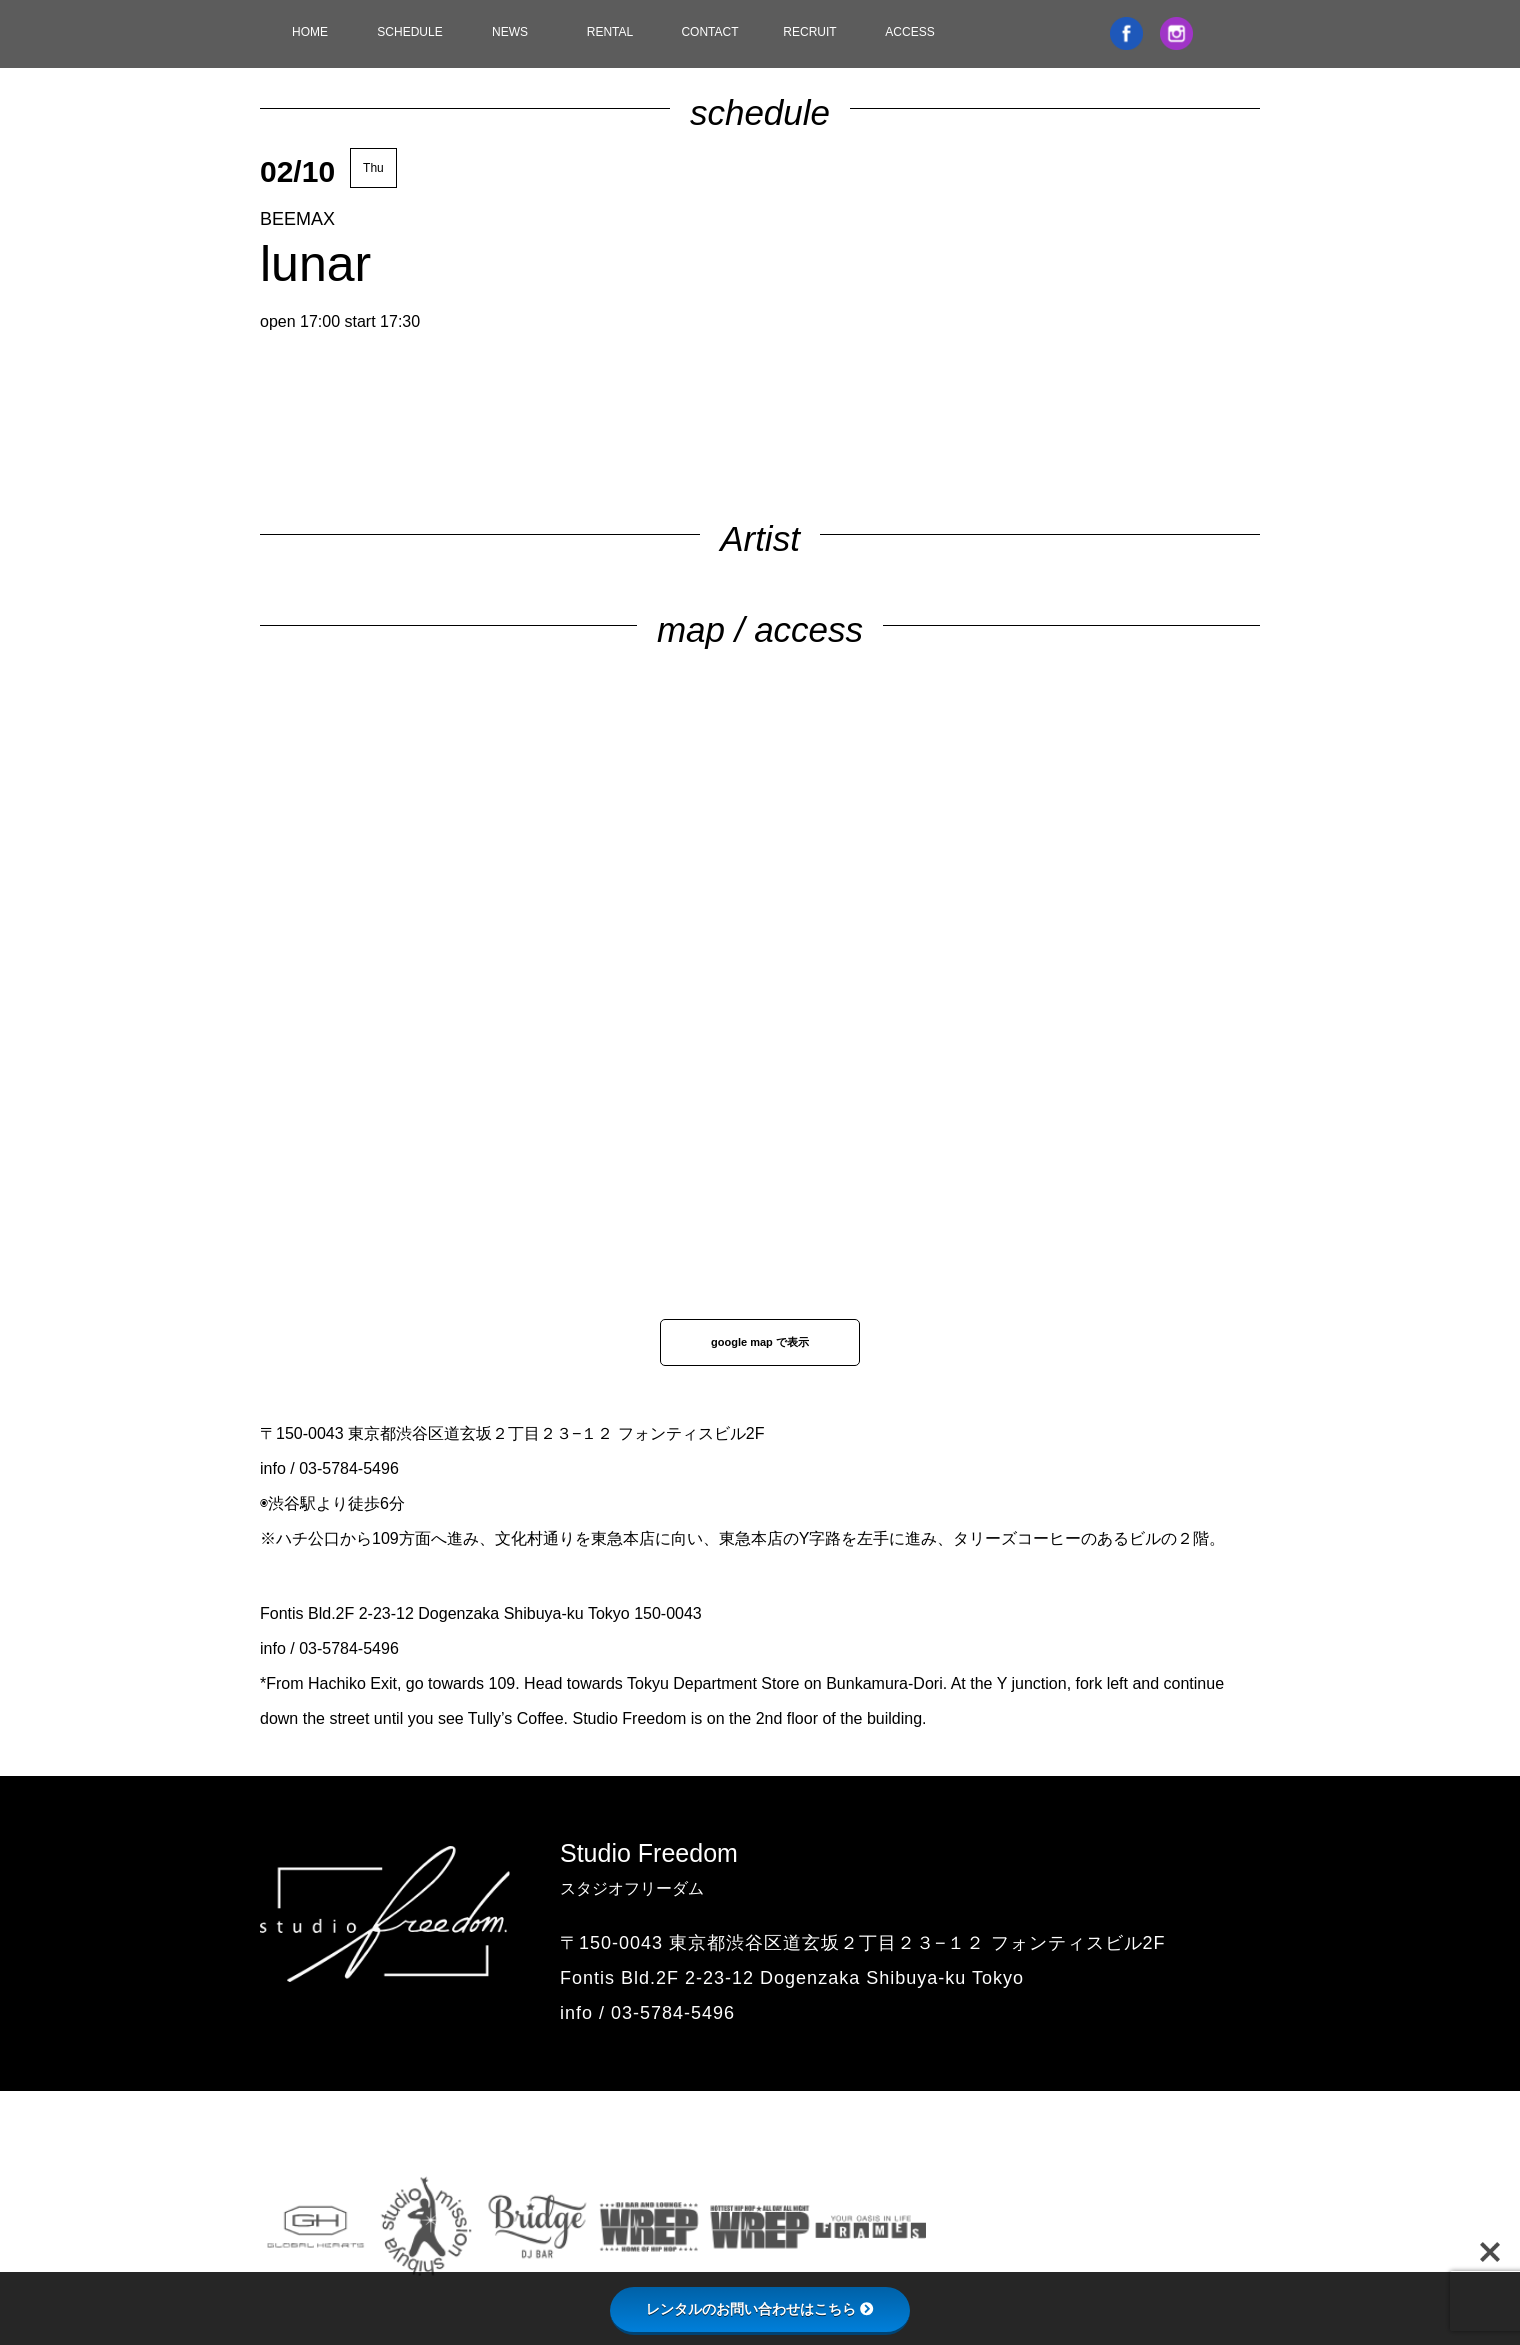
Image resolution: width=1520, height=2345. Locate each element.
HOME (310, 32)
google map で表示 (760, 1342)
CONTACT (709, 32)
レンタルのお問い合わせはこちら (760, 2309)
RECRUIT (809, 32)
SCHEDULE (409, 32)
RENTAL (610, 32)
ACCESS (909, 32)
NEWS (510, 32)
